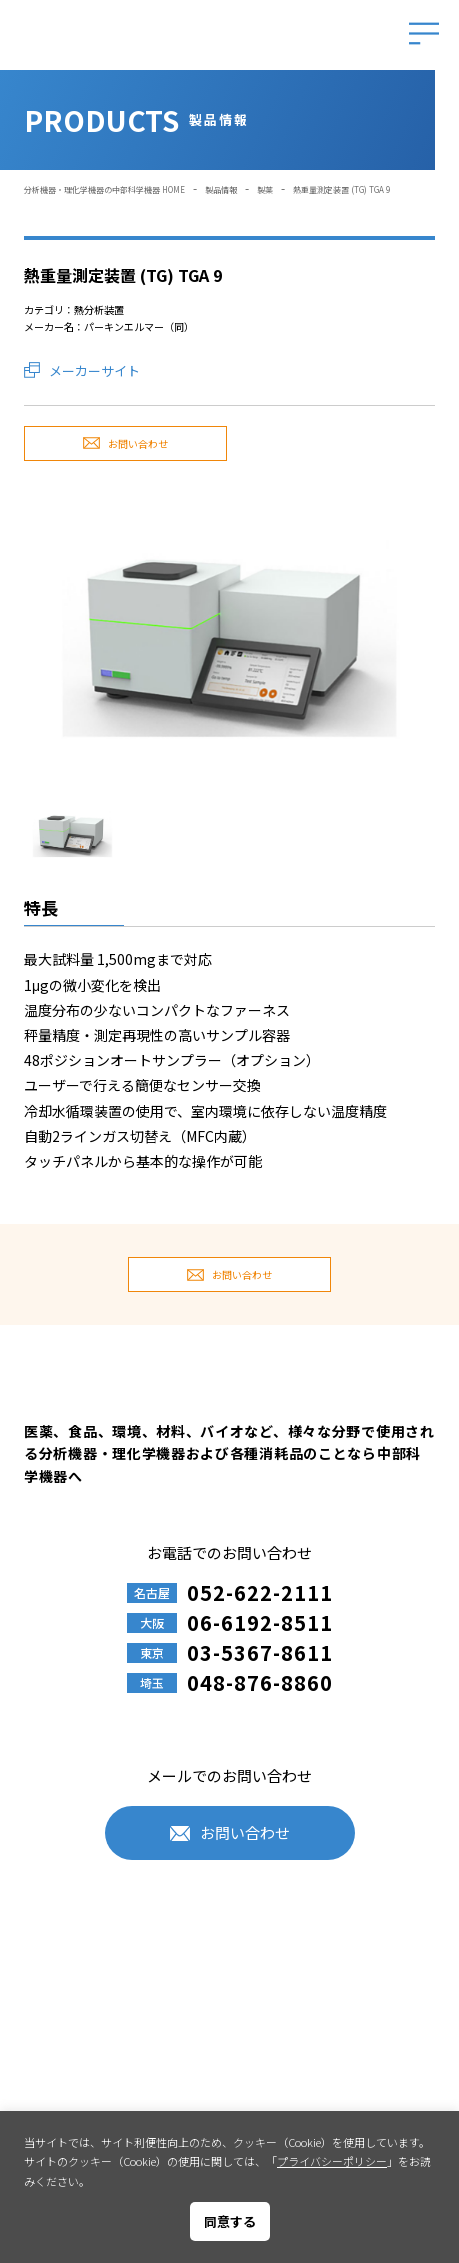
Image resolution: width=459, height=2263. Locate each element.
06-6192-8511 (260, 1623)
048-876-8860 (260, 1683)
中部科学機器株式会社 (136, 35)
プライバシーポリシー (332, 2161)
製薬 (265, 189)
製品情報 (221, 189)
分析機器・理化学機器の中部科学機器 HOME (104, 189)
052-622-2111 (260, 1593)
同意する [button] (230, 2221)
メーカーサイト (94, 370)
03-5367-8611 (260, 1653)
